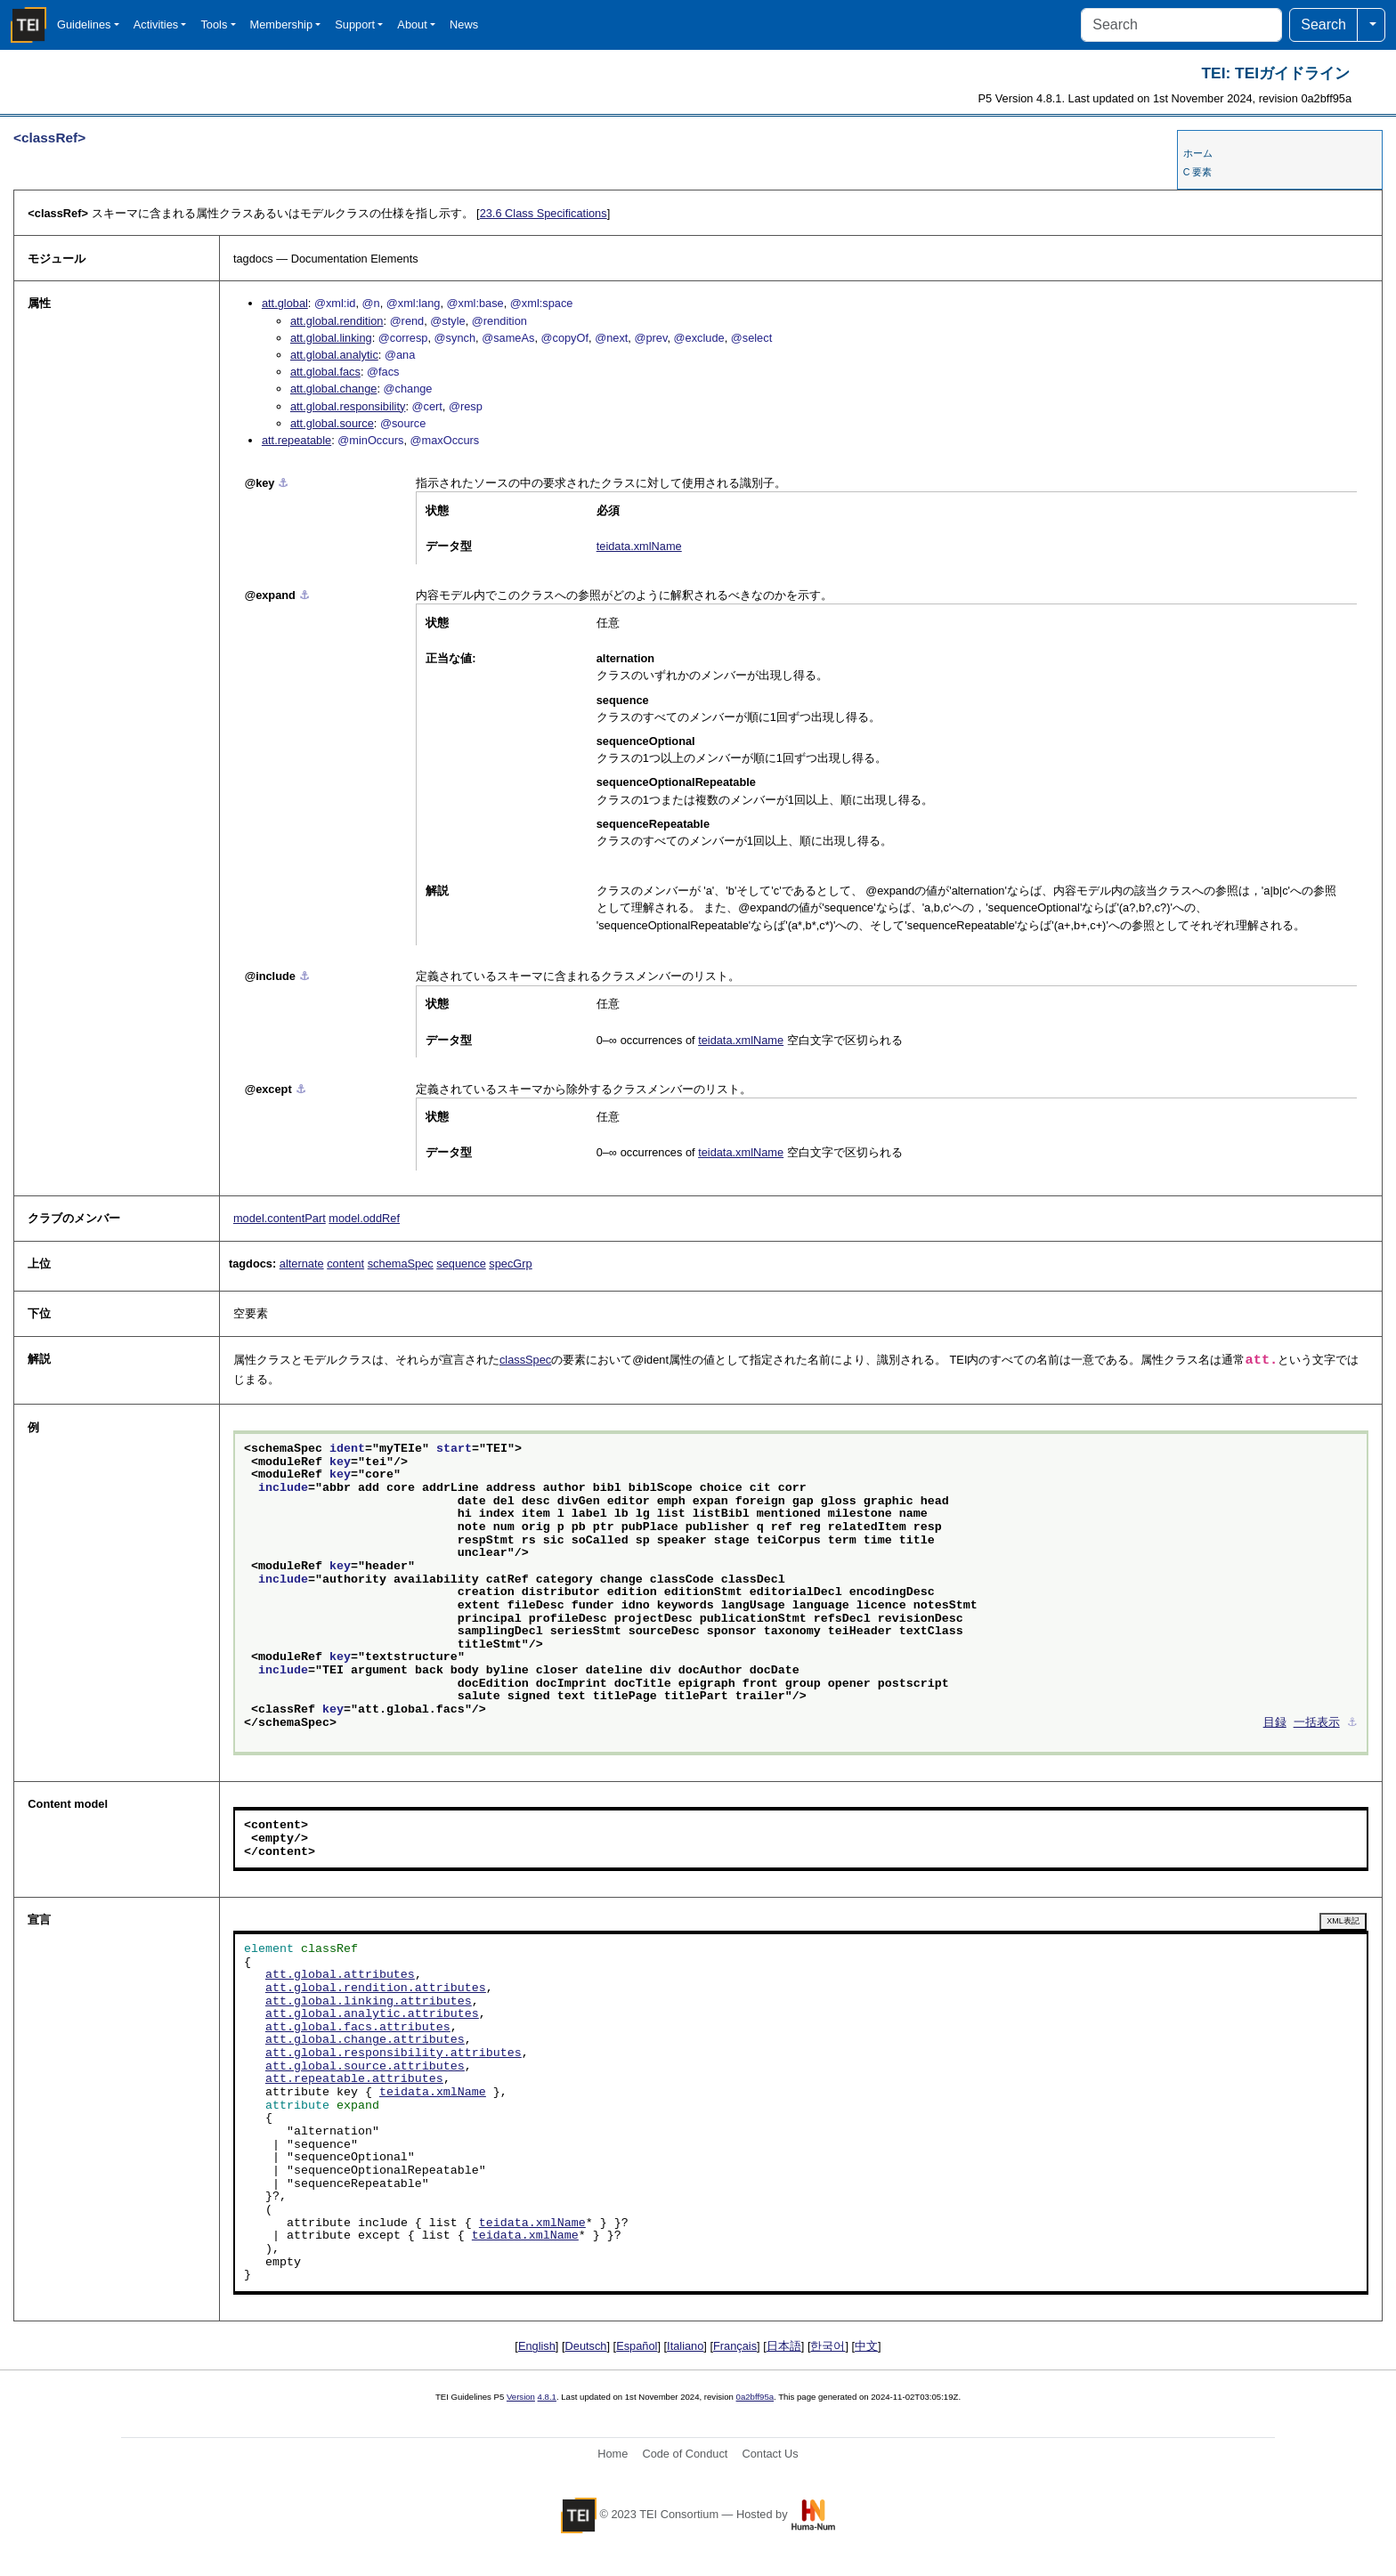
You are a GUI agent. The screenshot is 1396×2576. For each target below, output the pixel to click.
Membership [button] (281, 24)
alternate (302, 1263)
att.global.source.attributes (365, 2067)
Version (521, 2397)
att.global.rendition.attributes (375, 1989)
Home (612, 2453)
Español (636, 2346)
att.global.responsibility (347, 406)
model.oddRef (364, 1218)
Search (1323, 24)
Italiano (685, 2346)
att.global (285, 303)
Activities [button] (156, 24)
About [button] (411, 24)
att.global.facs (325, 371)
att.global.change (333, 388)
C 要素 (1198, 171)
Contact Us (770, 2453)
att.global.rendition (337, 321)
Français (735, 2346)
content (345, 1263)
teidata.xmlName (639, 546)
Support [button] (355, 24)
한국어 (827, 2346)
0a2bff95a (755, 2397)
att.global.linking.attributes (368, 2002)
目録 (1274, 1723)
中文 (866, 2346)
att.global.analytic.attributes (372, 2014)
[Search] (1181, 25)
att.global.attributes (340, 1975)
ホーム (1198, 153)
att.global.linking (331, 337)
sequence (461, 1263)
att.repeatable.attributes (354, 2079)
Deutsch (586, 2346)
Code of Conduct (684, 2453)
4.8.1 (547, 2397)
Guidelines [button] (83, 24)
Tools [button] (213, 24)
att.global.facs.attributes (357, 2028)
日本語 (784, 2346)
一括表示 (1317, 1723)
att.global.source (332, 423)
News (464, 24)
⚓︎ (283, 483)
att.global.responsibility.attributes (393, 2053)
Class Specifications (543, 213)
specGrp (510, 1263)
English (537, 2346)
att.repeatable (296, 440)
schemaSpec (401, 1263)
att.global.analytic (334, 354)
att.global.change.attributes (365, 2040)
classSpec (525, 1359)
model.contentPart (279, 1218)
